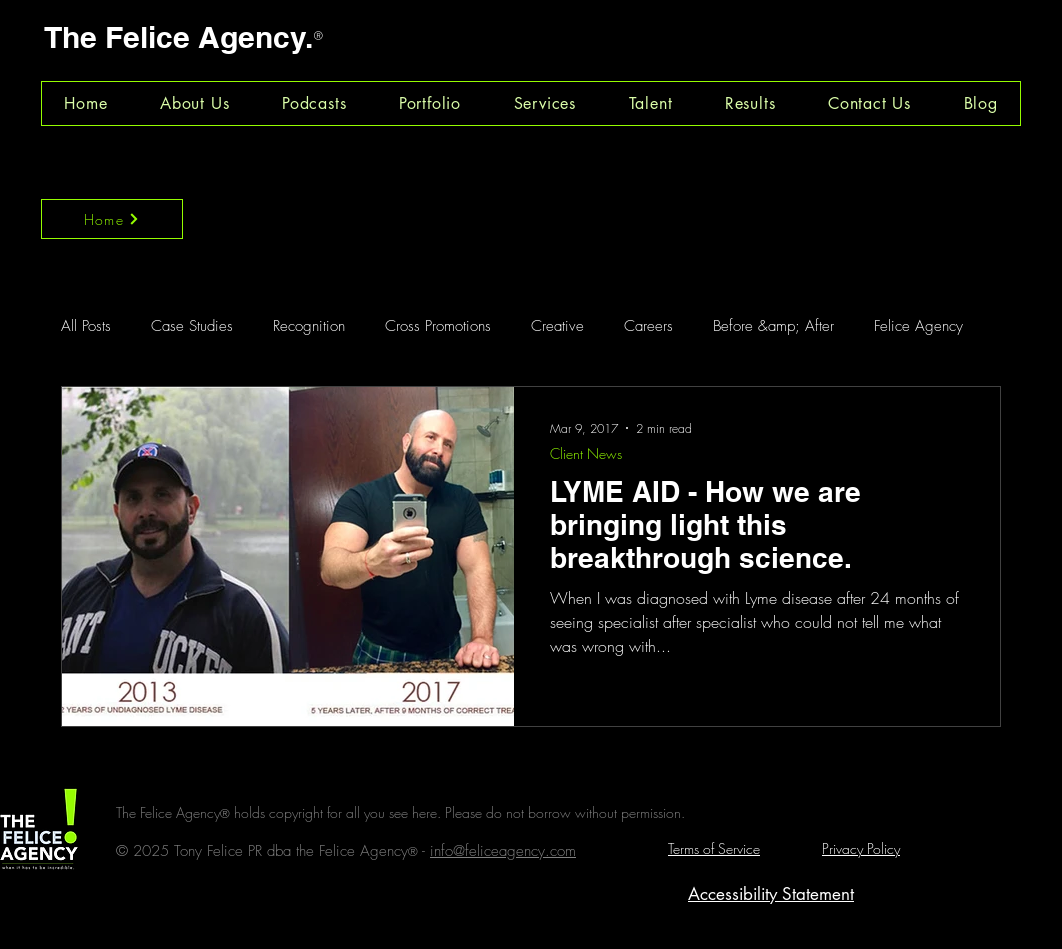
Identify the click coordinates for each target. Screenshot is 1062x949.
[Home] (112, 219)
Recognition (309, 326)
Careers (648, 326)
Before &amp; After (773, 326)
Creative (557, 326)
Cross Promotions (438, 326)
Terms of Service (714, 848)
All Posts (86, 326)
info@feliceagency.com (503, 851)
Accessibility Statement (771, 894)
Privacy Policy (861, 848)
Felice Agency (918, 326)
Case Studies (192, 326)
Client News (586, 453)
